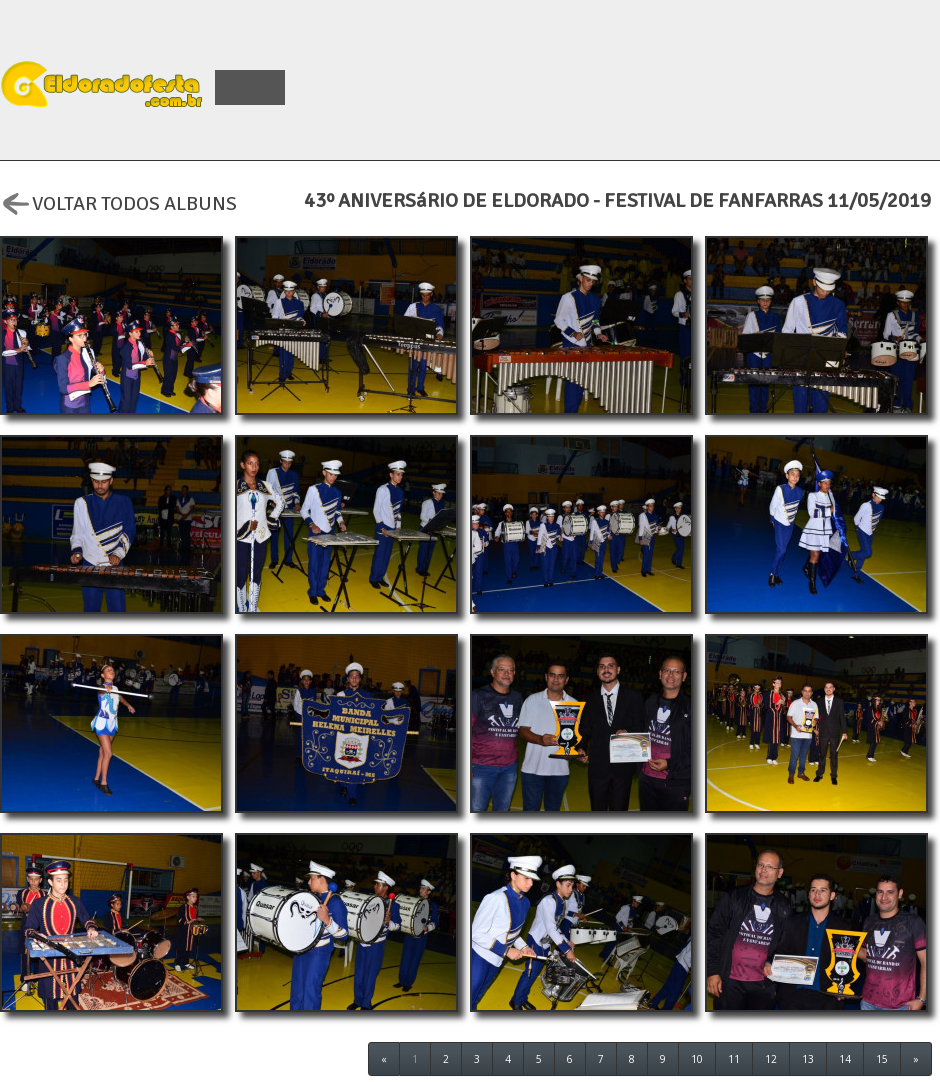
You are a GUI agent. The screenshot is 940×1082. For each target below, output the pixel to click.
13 (808, 1059)
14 (845, 1059)
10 (697, 1059)
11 (734, 1059)
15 (882, 1059)
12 (771, 1059)
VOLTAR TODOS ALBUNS (118, 201)
